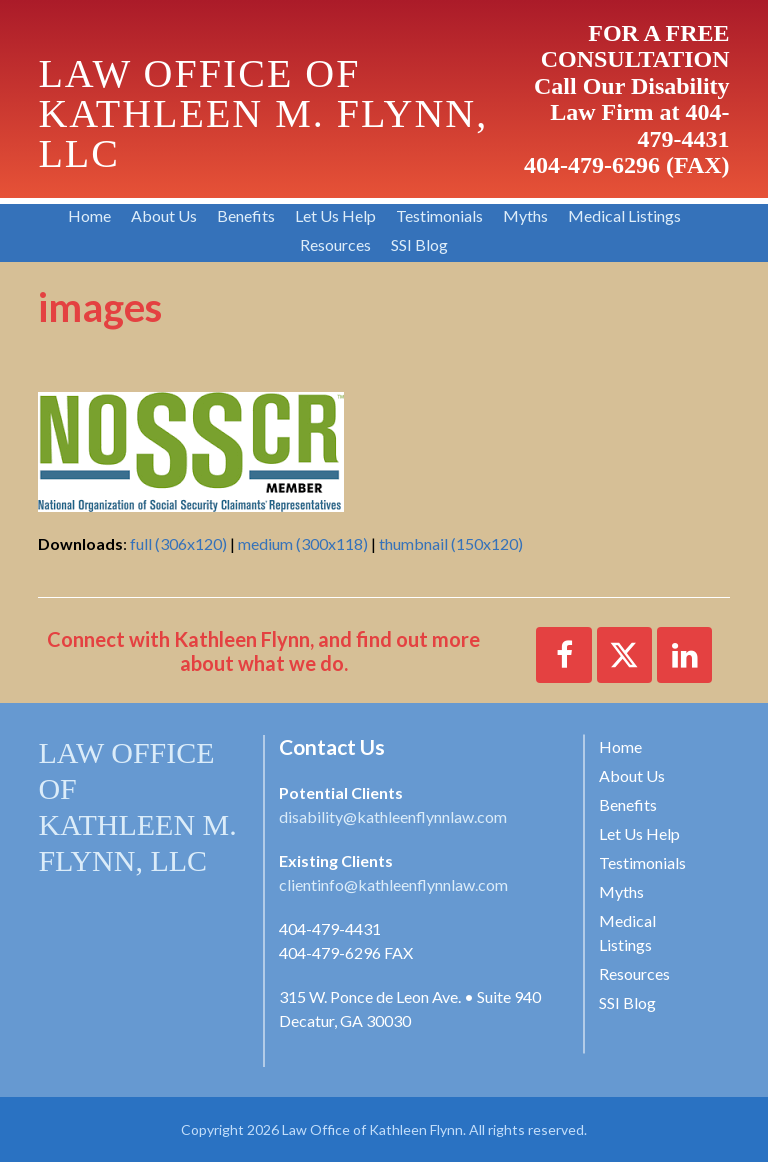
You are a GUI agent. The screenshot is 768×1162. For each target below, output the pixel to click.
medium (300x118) (303, 543)
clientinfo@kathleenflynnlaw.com (393, 884)
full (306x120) (178, 543)
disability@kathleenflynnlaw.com (393, 816)
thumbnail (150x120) (451, 543)
